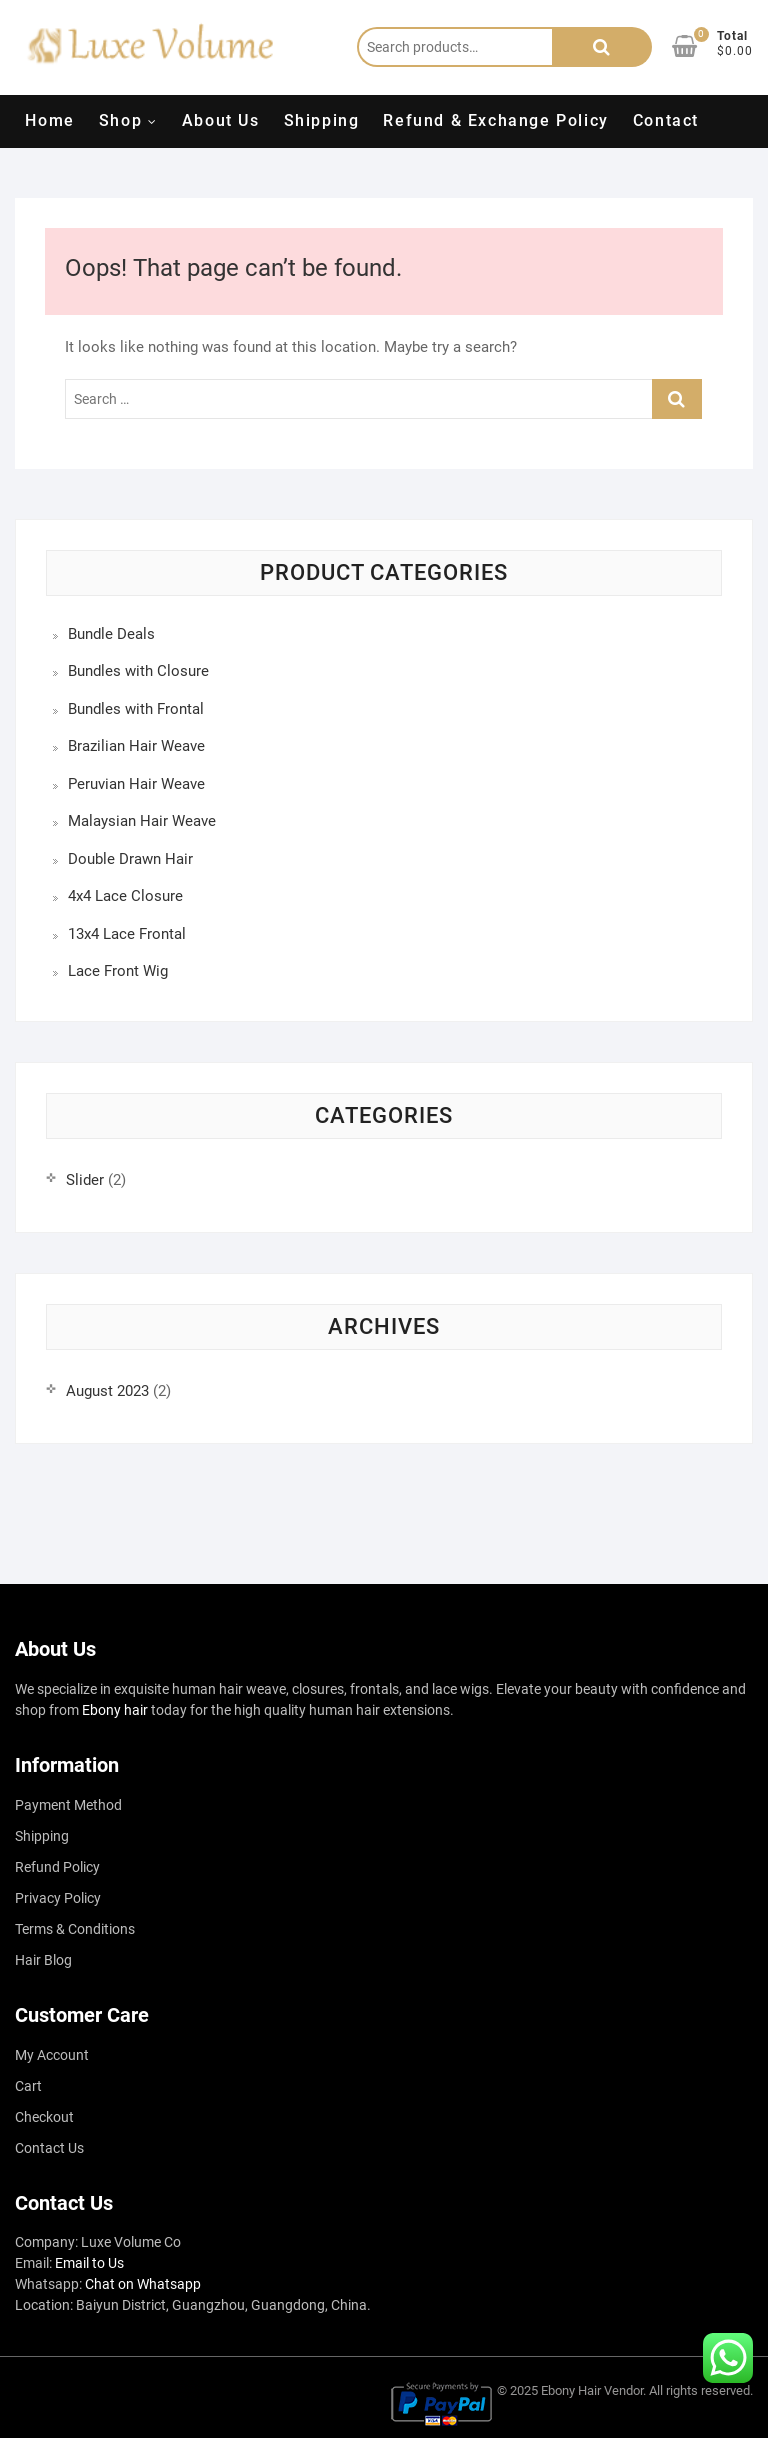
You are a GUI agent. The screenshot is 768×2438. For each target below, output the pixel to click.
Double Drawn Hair (130, 859)
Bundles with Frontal (136, 709)
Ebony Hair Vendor (592, 2390)
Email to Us (89, 2263)
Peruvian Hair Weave (136, 784)
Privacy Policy (58, 1898)
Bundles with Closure (138, 671)
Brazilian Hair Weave (136, 746)
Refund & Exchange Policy (495, 120)
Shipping (322, 120)
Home (49, 120)
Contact (666, 120)
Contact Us (49, 2148)
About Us (221, 120)
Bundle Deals (111, 634)
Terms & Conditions (75, 1929)
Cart (28, 2086)
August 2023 (107, 1391)
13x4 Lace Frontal (127, 934)
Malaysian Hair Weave (142, 821)
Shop (120, 120)
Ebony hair (115, 1710)
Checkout (44, 2117)
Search (602, 47)
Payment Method (68, 1805)
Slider (85, 1180)
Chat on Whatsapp (143, 2284)
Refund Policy (57, 1867)
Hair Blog (43, 1960)
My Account (52, 2055)
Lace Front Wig (118, 971)
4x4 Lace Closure (125, 896)
